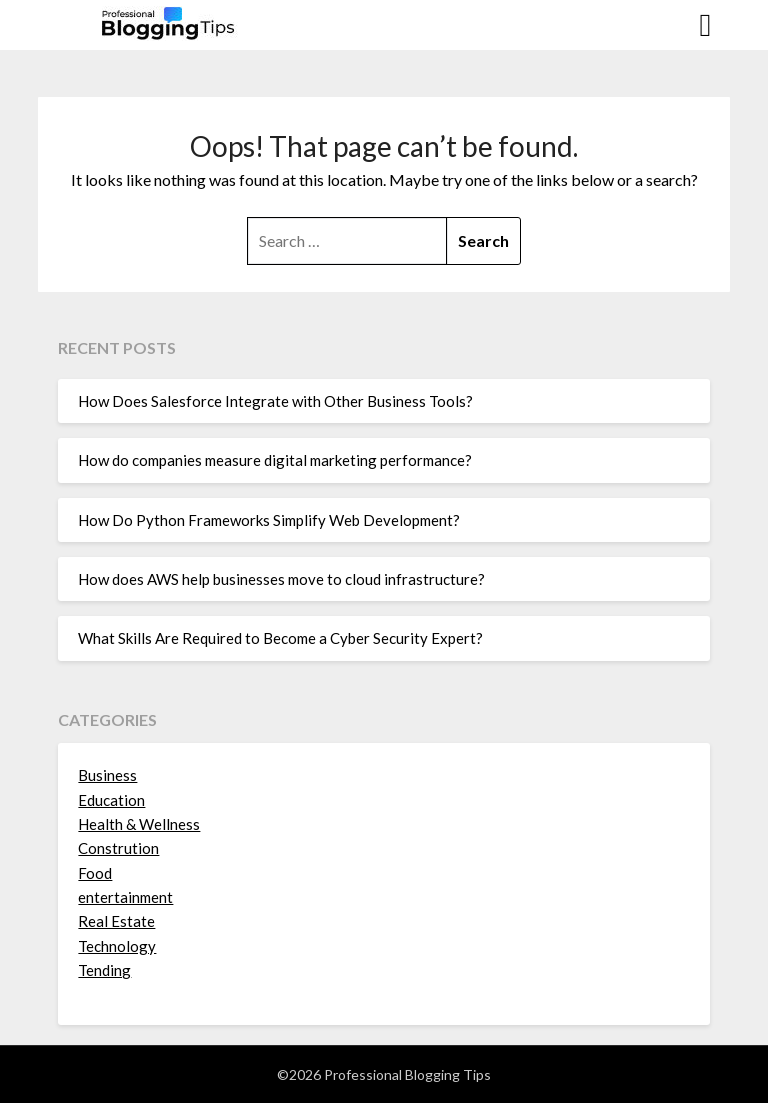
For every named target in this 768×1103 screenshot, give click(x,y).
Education (111, 800)
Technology (117, 946)
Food (95, 873)
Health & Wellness (139, 824)
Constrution (118, 848)
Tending (104, 970)
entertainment (125, 897)
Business (107, 775)
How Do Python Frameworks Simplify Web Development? (269, 520)
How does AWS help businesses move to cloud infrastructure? (281, 579)
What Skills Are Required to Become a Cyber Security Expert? (280, 638)
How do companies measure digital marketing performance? (275, 460)
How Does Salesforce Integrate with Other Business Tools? (275, 401)
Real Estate (116, 921)
